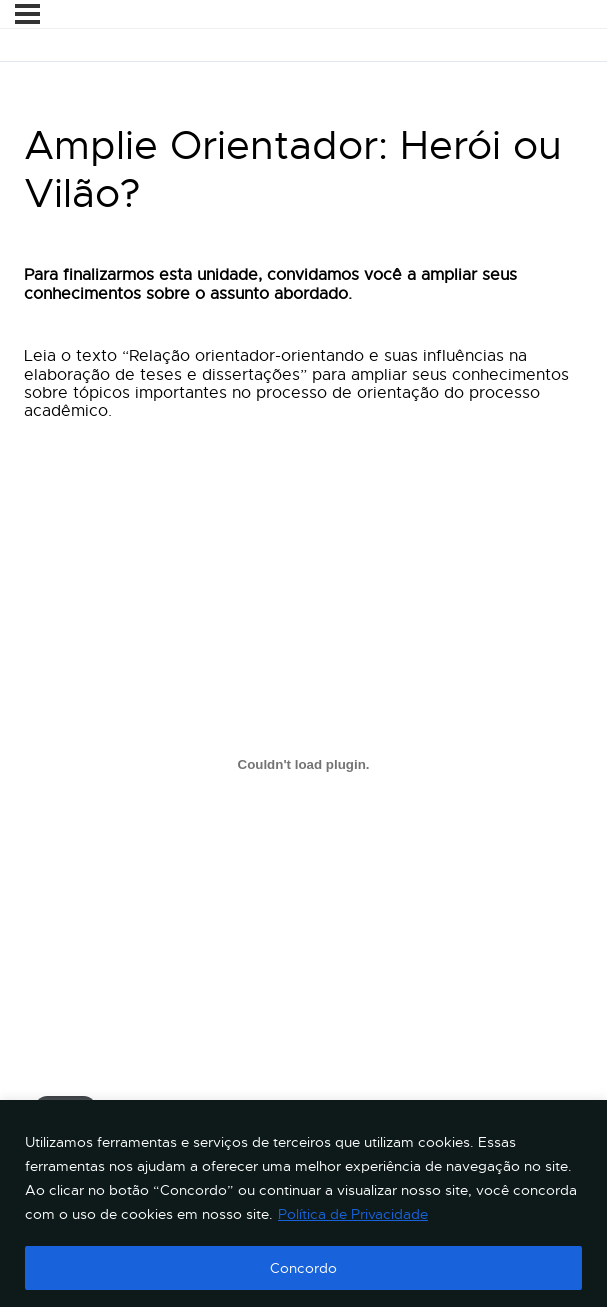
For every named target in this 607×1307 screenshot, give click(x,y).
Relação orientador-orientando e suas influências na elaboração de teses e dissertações (296, 1088)
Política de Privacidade (353, 1214)
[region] (303, 1203)
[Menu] (27, 14)
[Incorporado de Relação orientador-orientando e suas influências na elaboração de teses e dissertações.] (303, 765)
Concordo (303, 1268)
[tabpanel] (303, 724)
